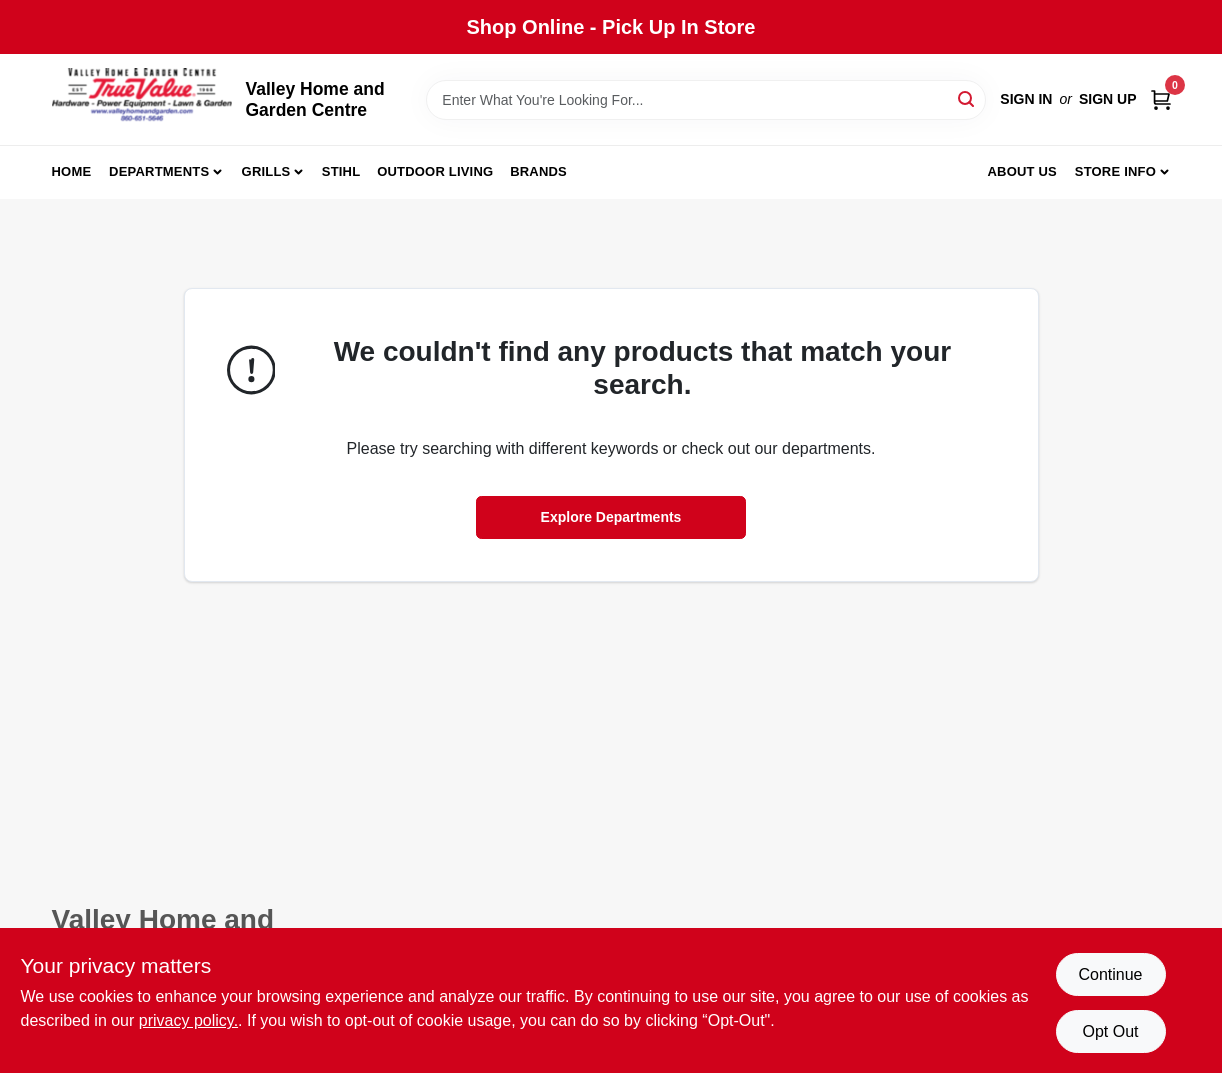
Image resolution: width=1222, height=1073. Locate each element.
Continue (1110, 974)
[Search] (967, 98)
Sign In (1026, 99)
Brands (538, 171)
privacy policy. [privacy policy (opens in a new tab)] (188, 1020)
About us (1022, 171)
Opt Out (1110, 1031)
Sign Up (1108, 99)
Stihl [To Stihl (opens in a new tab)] (341, 171)
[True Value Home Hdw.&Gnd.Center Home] (142, 99)
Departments (159, 171)
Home (72, 171)
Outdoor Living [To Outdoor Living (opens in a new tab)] (435, 171)
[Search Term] (706, 100)
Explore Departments (611, 517)
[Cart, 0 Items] (1161, 99)
